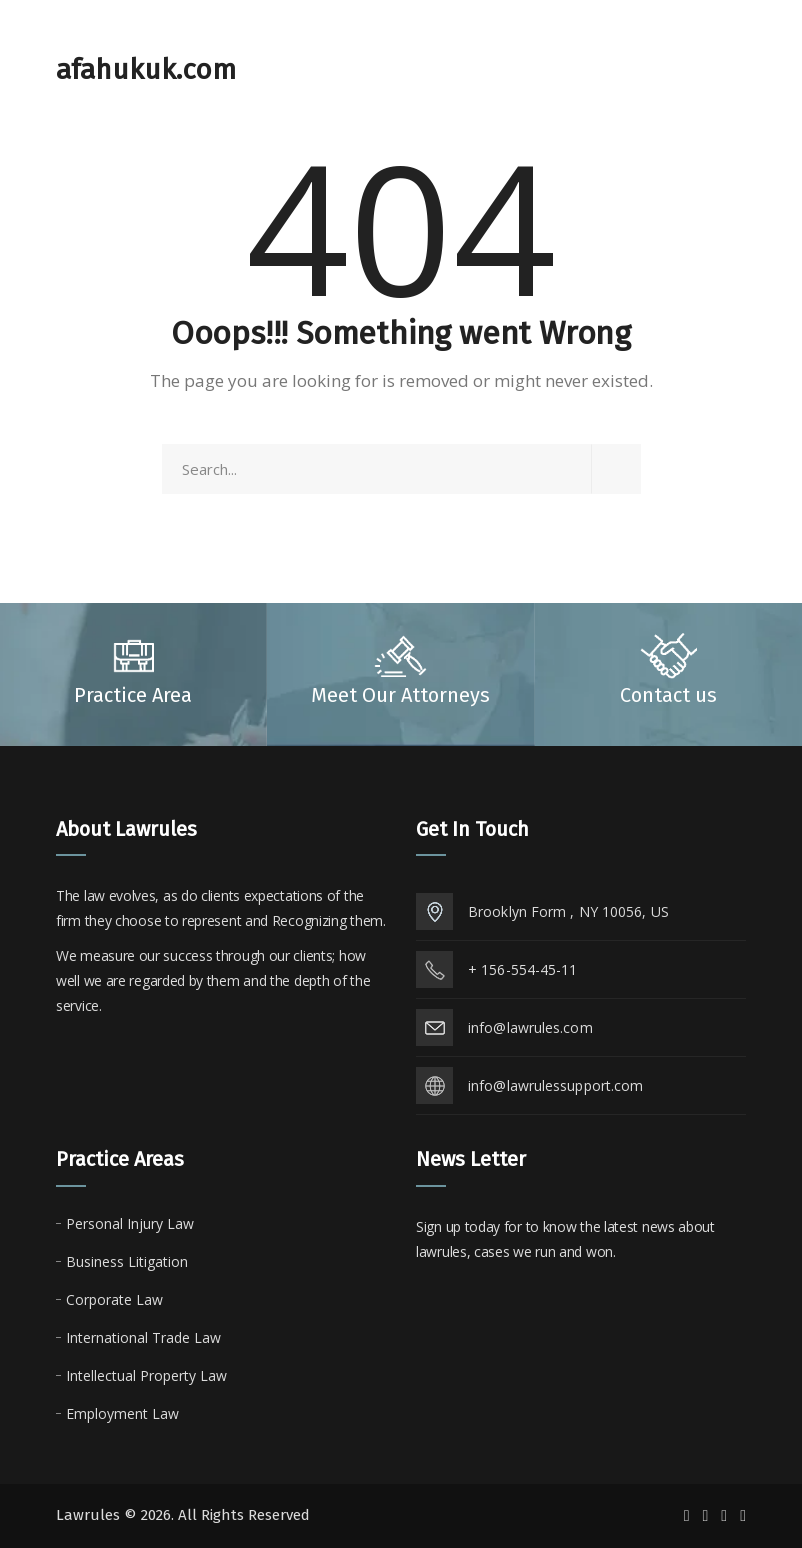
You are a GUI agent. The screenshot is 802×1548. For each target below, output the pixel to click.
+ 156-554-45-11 (523, 969)
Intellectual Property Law (146, 1375)
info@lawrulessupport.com (555, 1085)
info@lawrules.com (530, 1027)
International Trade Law (143, 1337)
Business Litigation (127, 1261)
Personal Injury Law (130, 1223)
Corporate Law (114, 1299)
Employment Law (122, 1413)
